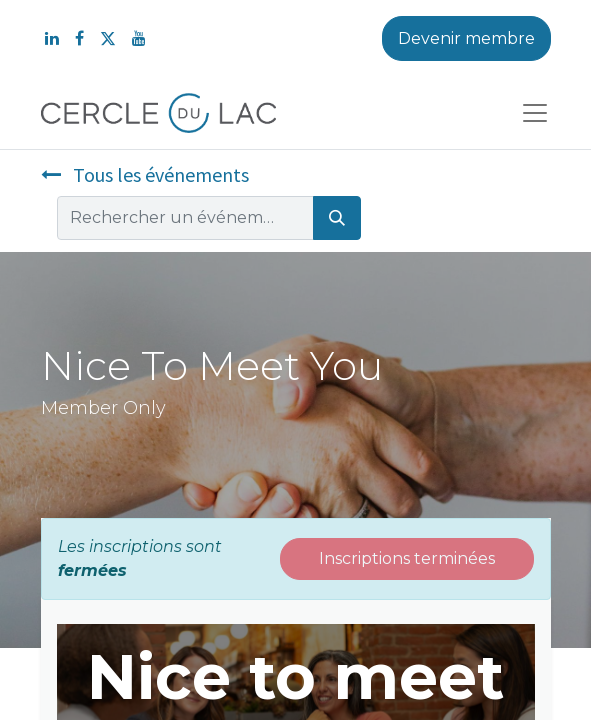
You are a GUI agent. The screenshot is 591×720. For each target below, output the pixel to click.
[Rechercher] (337, 218)
